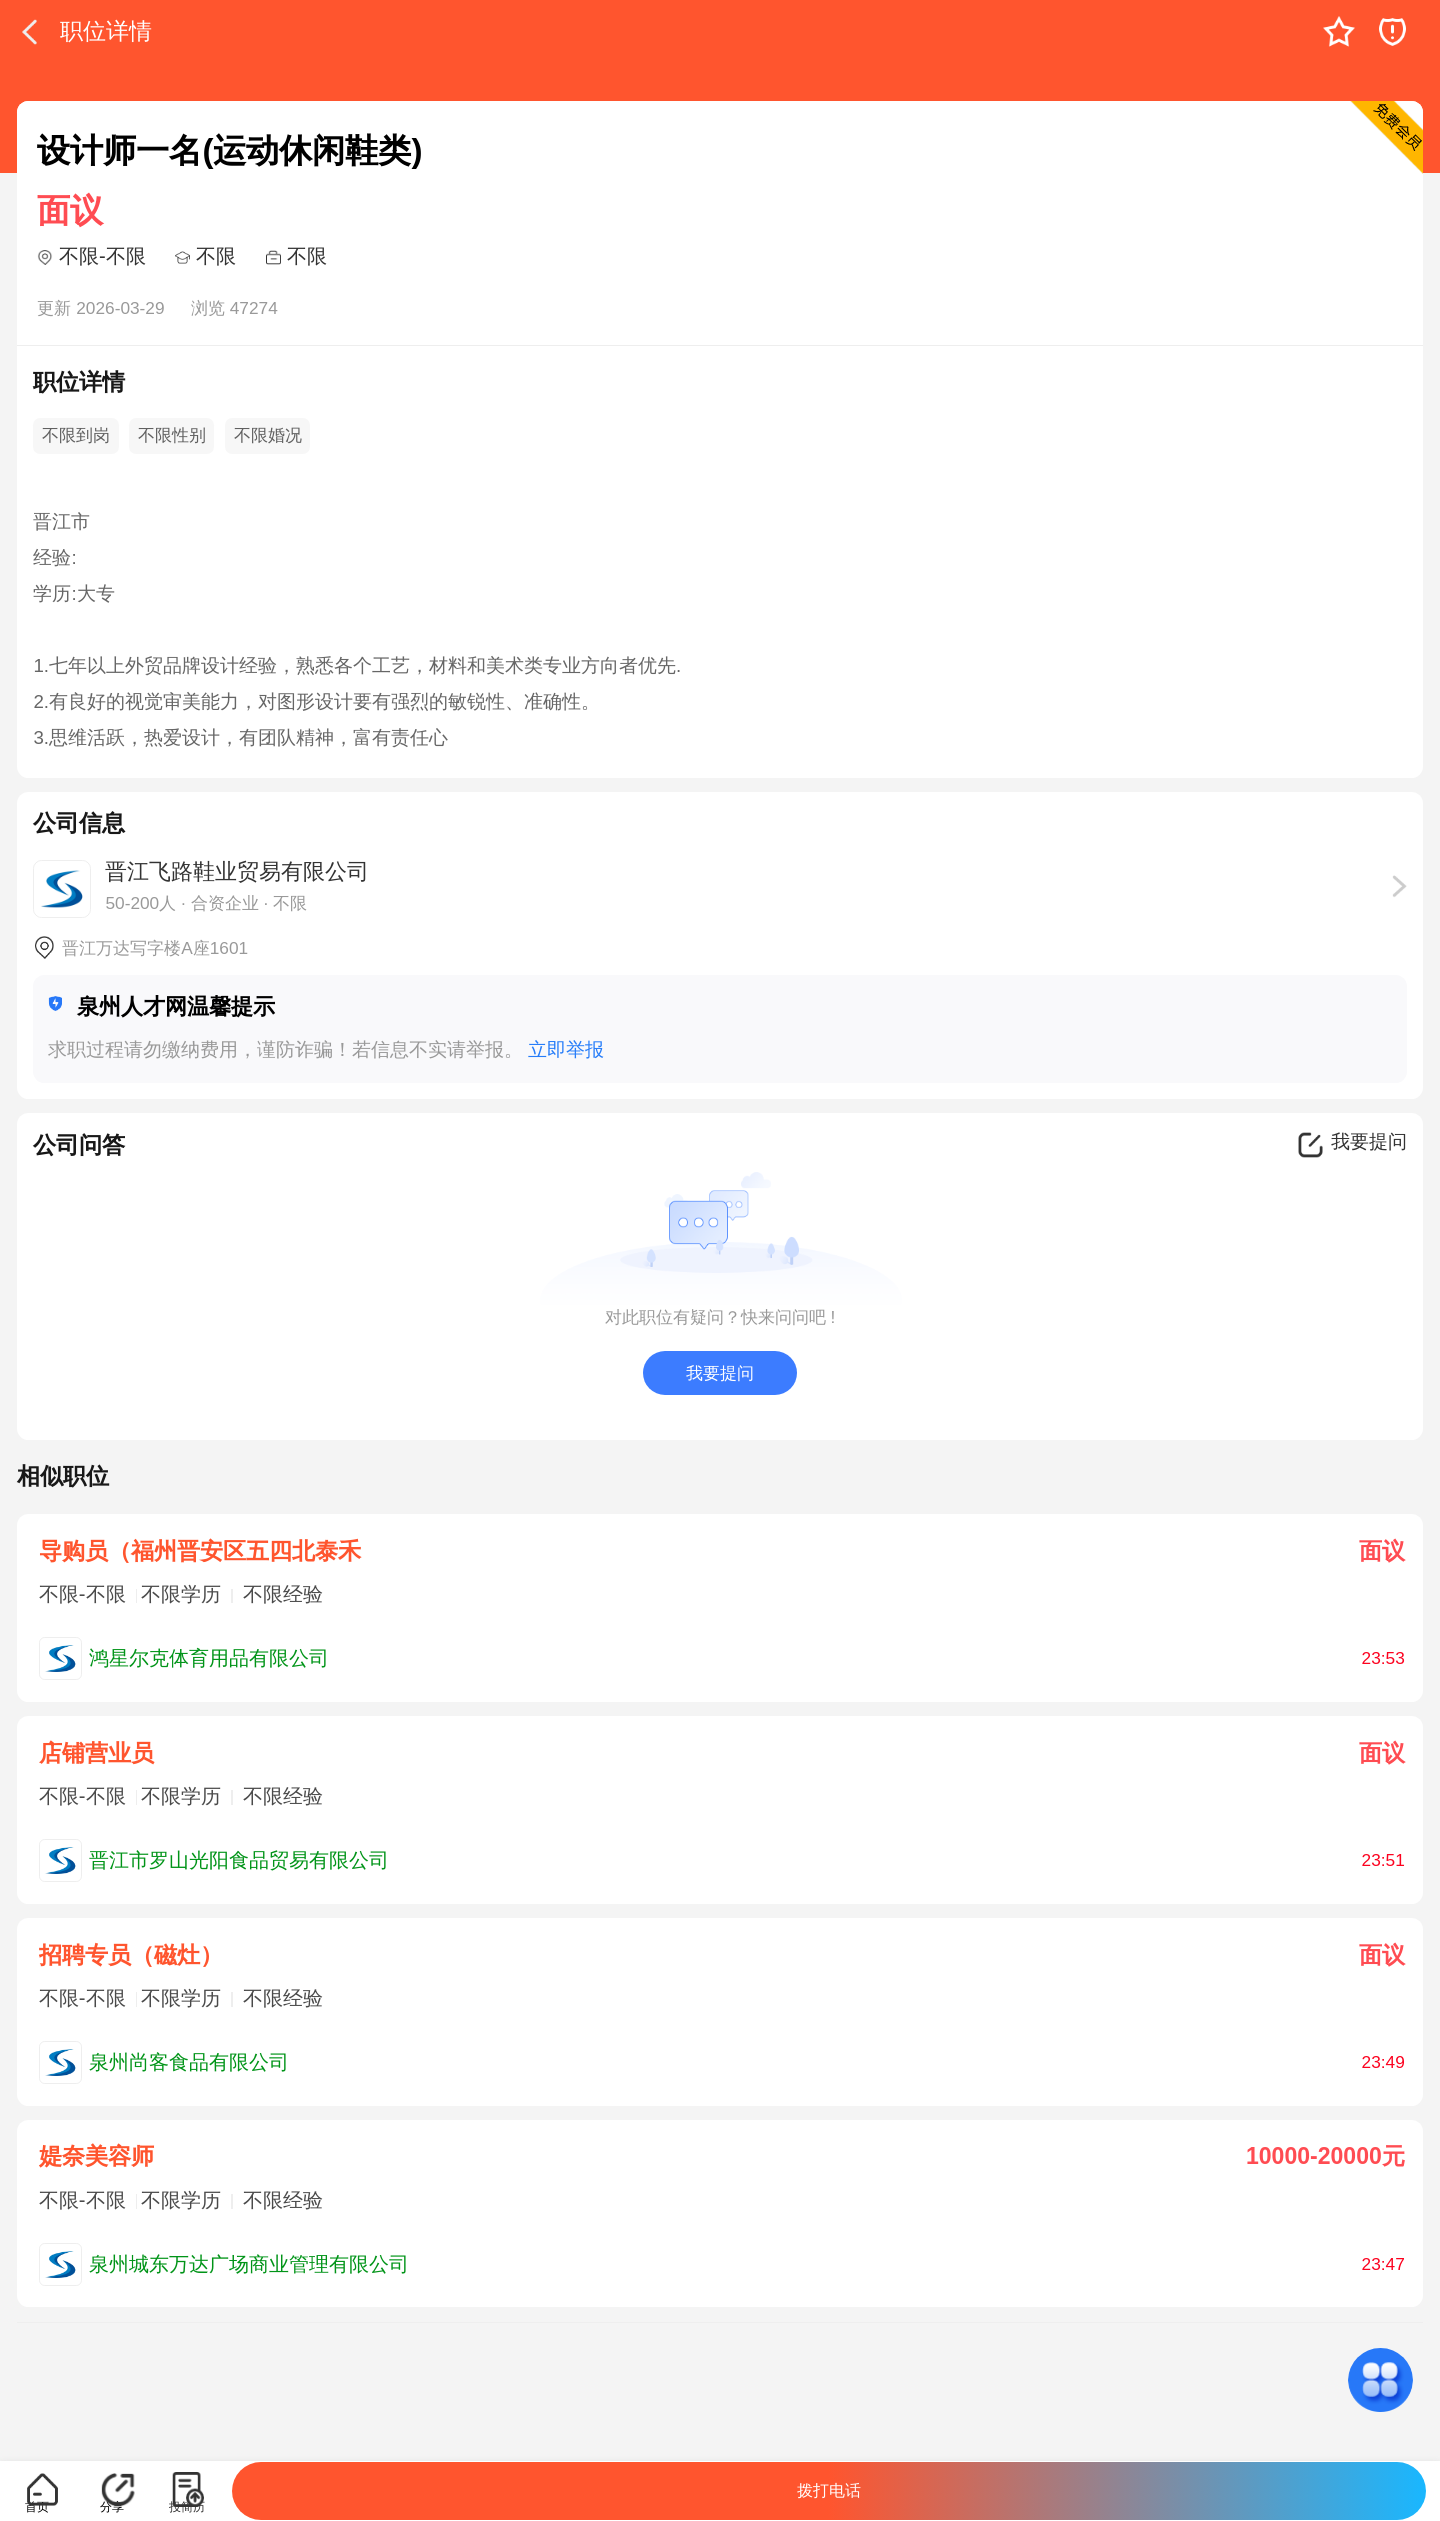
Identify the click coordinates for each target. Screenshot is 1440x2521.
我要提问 (720, 1373)
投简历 (187, 2507)
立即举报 (566, 1049)
